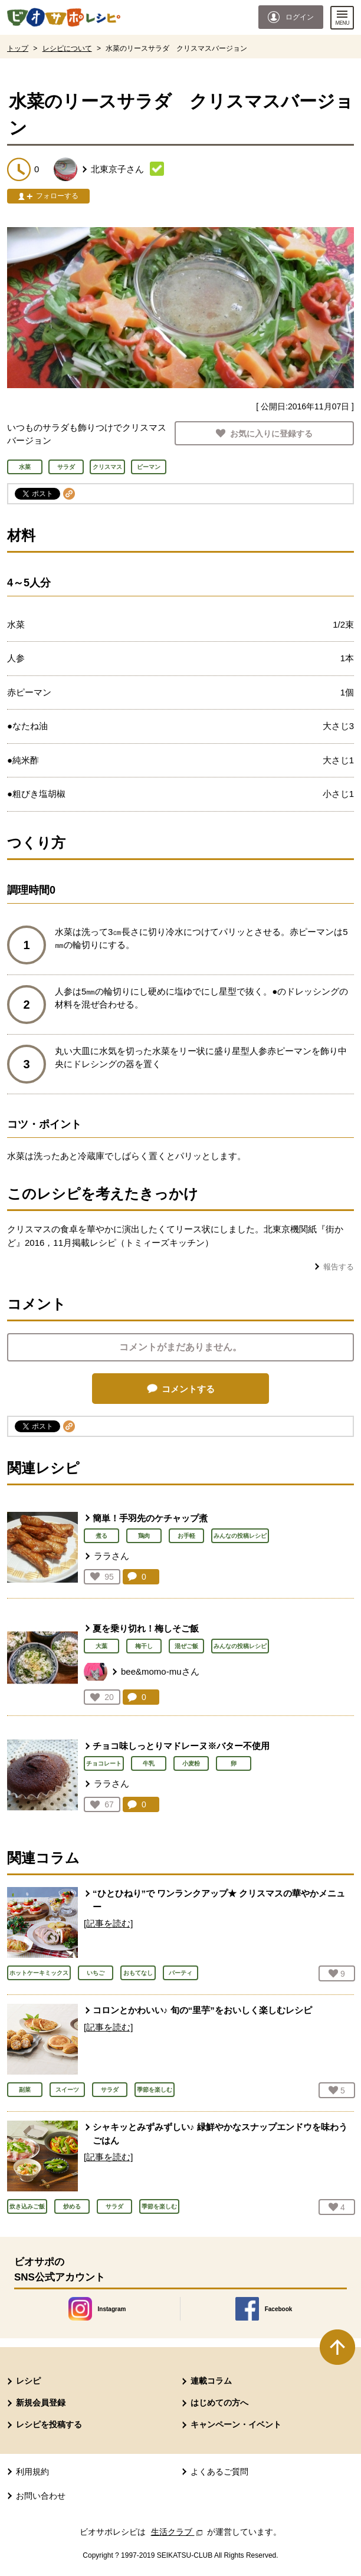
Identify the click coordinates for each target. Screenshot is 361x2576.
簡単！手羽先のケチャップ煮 (150, 1518)
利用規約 (32, 2471)
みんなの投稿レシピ (240, 1536)
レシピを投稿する (49, 2424)
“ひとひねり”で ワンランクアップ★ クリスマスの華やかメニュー (219, 1900)
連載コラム (211, 2380)
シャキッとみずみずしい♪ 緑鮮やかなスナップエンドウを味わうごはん (220, 2133)
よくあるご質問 (219, 2471)
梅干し (144, 1646)
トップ (17, 48)
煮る (101, 1536)
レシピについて (67, 48)
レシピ (28, 2380)
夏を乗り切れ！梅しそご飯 (146, 1628)
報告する (338, 1266)
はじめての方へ (219, 2402)
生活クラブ (178, 2531)
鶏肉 (144, 1536)
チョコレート (104, 1763)
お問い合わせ (40, 2495)
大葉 (101, 1646)
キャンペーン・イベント (236, 2424)
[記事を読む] (108, 1923)
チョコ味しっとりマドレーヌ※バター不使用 (181, 1746)
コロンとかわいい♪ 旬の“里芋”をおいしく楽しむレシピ (202, 2010)
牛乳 (149, 1763)
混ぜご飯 (186, 1646)
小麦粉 (191, 1763)
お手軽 (186, 1536)
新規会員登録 (40, 2402)
